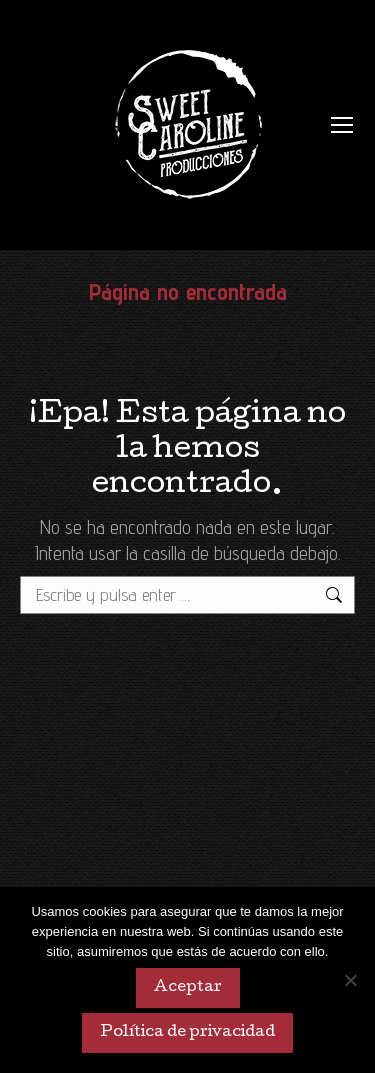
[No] (350, 980)
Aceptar (188, 988)
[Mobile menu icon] (342, 125)
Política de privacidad (187, 1033)
